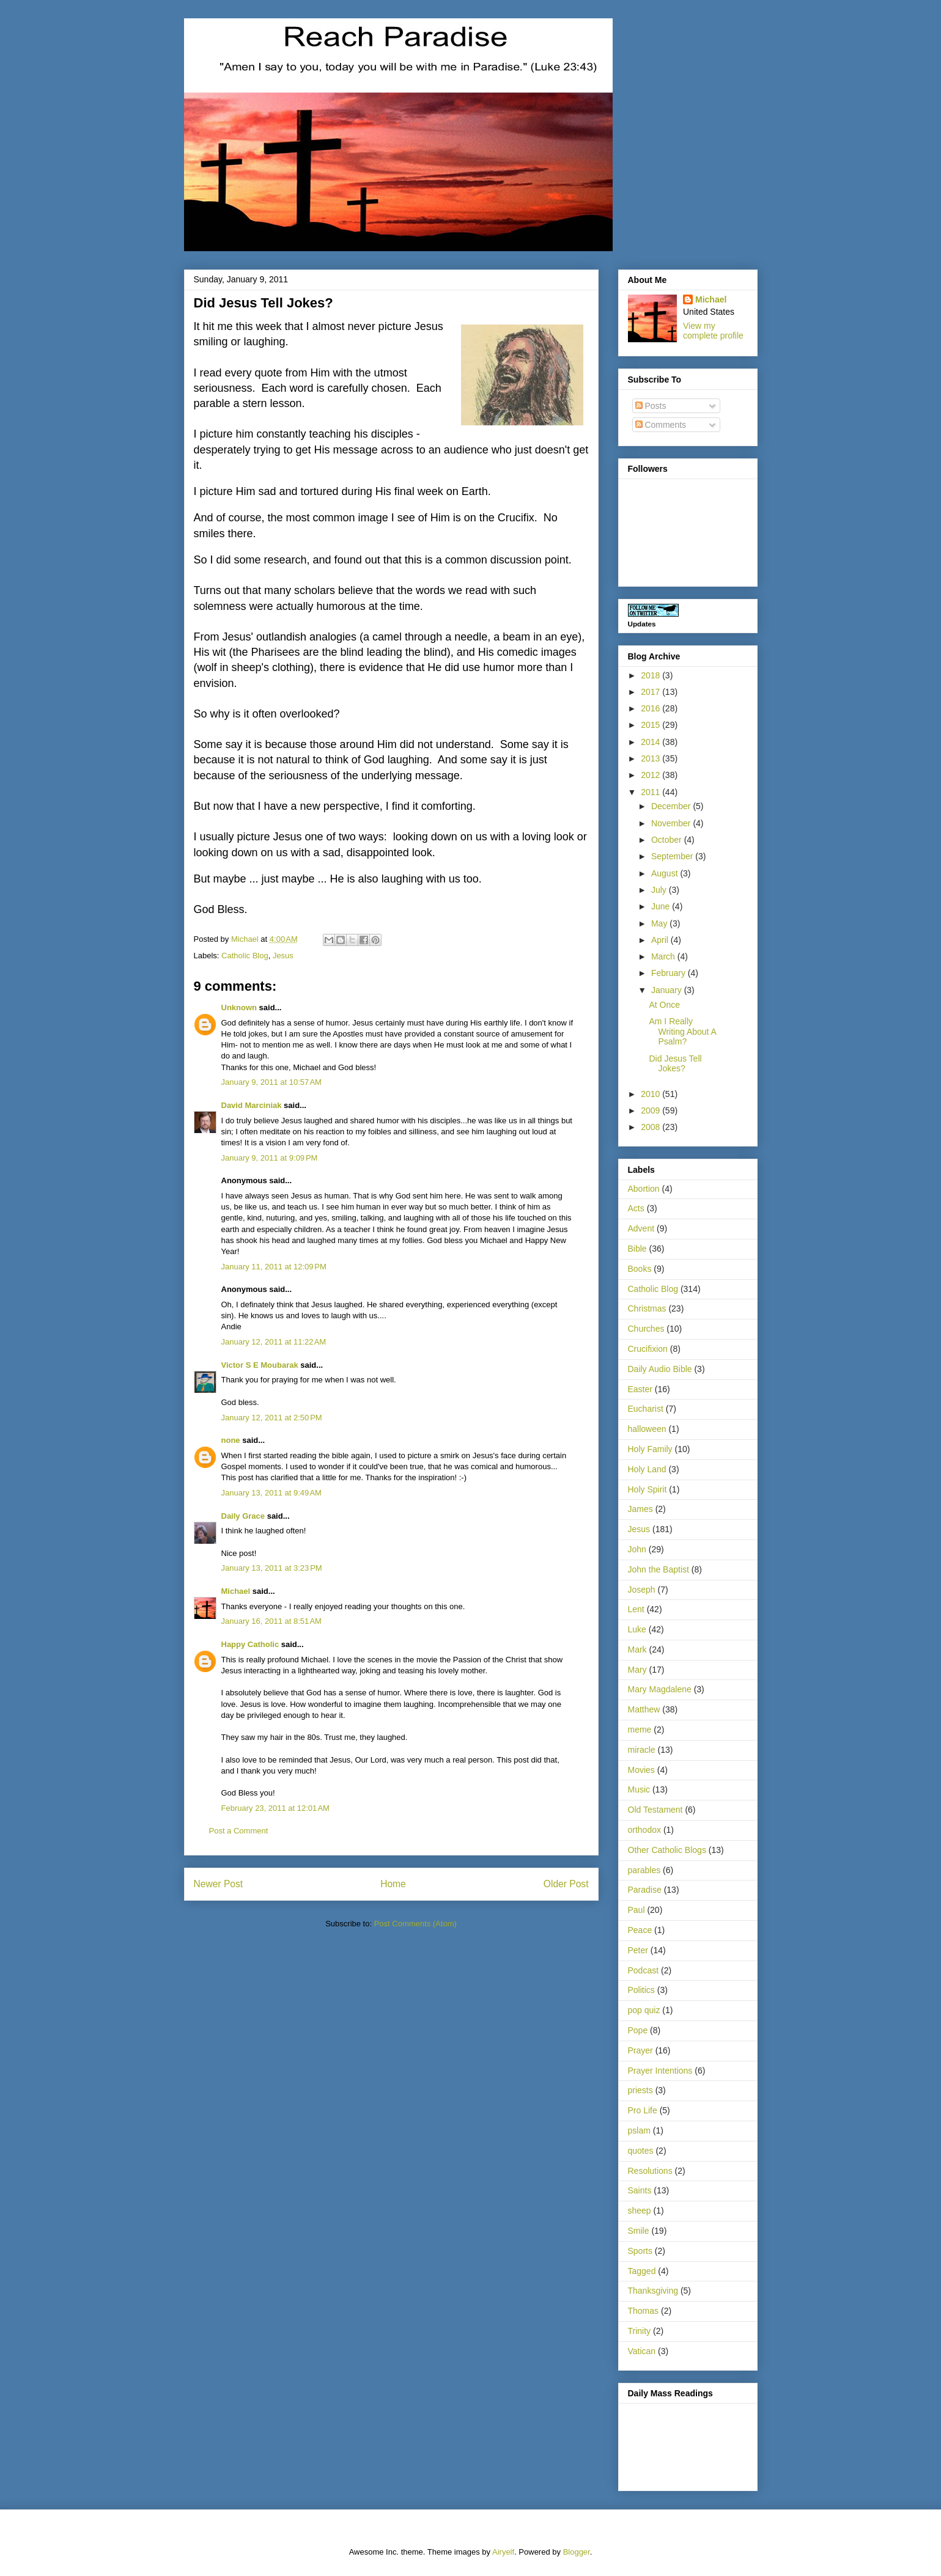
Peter (638, 1950)
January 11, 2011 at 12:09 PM (274, 1266)
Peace (640, 1930)
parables (644, 1870)
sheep (639, 2210)
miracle (641, 1750)
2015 (651, 725)
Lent (636, 1609)
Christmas (647, 1308)
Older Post (566, 1884)
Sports (640, 2251)
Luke (637, 1629)
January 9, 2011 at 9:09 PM (269, 1157)
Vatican (642, 2351)
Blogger (576, 2551)
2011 (651, 792)
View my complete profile (713, 330)
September (673, 856)
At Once (664, 1005)
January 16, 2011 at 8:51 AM (271, 1621)
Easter (640, 1389)
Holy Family (650, 1449)
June (661, 906)
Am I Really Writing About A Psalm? (682, 1031)
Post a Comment (238, 1830)
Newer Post (218, 1884)
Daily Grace (243, 1516)
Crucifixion (648, 1349)
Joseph (641, 1589)
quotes (641, 2151)
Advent (641, 1228)
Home (393, 1884)
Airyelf (503, 2551)
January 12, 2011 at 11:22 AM (274, 1341)
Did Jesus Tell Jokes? (675, 1064)
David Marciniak (251, 1105)
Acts (636, 1208)
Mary (637, 1670)
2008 (651, 1127)
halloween (647, 1429)
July (660, 890)
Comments (661, 425)
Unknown (239, 1007)
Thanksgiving (653, 2290)
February (669, 973)
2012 (651, 775)
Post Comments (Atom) (415, 1923)
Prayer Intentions (660, 2070)
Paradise (645, 1890)
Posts (650, 406)
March (664, 956)
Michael (236, 1591)
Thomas (643, 2311)
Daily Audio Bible (660, 1369)
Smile (638, 2231)
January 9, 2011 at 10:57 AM (271, 1082)
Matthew (644, 1709)
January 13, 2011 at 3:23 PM (271, 1567)
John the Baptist (658, 1569)
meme (640, 1729)
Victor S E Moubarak (259, 1365)
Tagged (642, 2271)
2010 (651, 1094)
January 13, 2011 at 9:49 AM (271, 1492)
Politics (641, 1990)
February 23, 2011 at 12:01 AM (275, 1808)
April (661, 940)
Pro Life (642, 2110)
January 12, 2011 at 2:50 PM (271, 1417)
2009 (651, 1110)
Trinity (639, 2331)
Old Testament (655, 1810)
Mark (637, 1649)
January (667, 990)
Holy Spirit (647, 1489)
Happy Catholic (250, 1644)
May (660, 923)
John (637, 1549)
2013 (651, 758)
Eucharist (645, 1409)
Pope (638, 2030)
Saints (640, 2190)
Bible (637, 1248)
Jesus (283, 955)
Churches (646, 1329)
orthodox (644, 1830)
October (667, 840)
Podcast (643, 1970)
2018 (651, 675)
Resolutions (650, 2171)
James (640, 1509)
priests (640, 2090)
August (665, 873)
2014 (651, 742)
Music (639, 1789)
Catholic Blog (244, 955)
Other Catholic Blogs (667, 1850)
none (230, 1440)
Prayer (640, 2050)
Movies (641, 1770)
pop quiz (644, 2010)
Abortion (644, 1189)
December (672, 806)
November (672, 823)
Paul (636, 1910)
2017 (651, 692)
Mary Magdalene (660, 1689)
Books (640, 1269)
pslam (639, 2130)
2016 (651, 708)
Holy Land (647, 1469)
